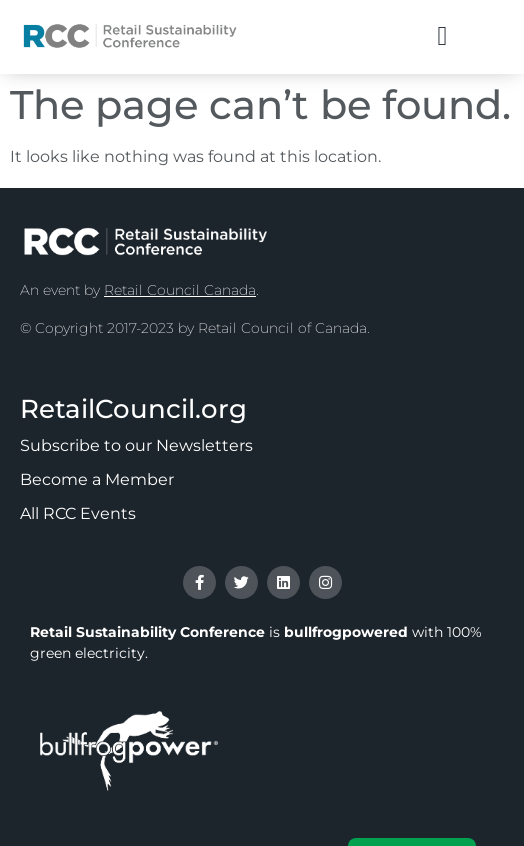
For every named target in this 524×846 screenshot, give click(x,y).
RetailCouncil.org (133, 409)
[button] (442, 36)
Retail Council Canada (180, 290)
